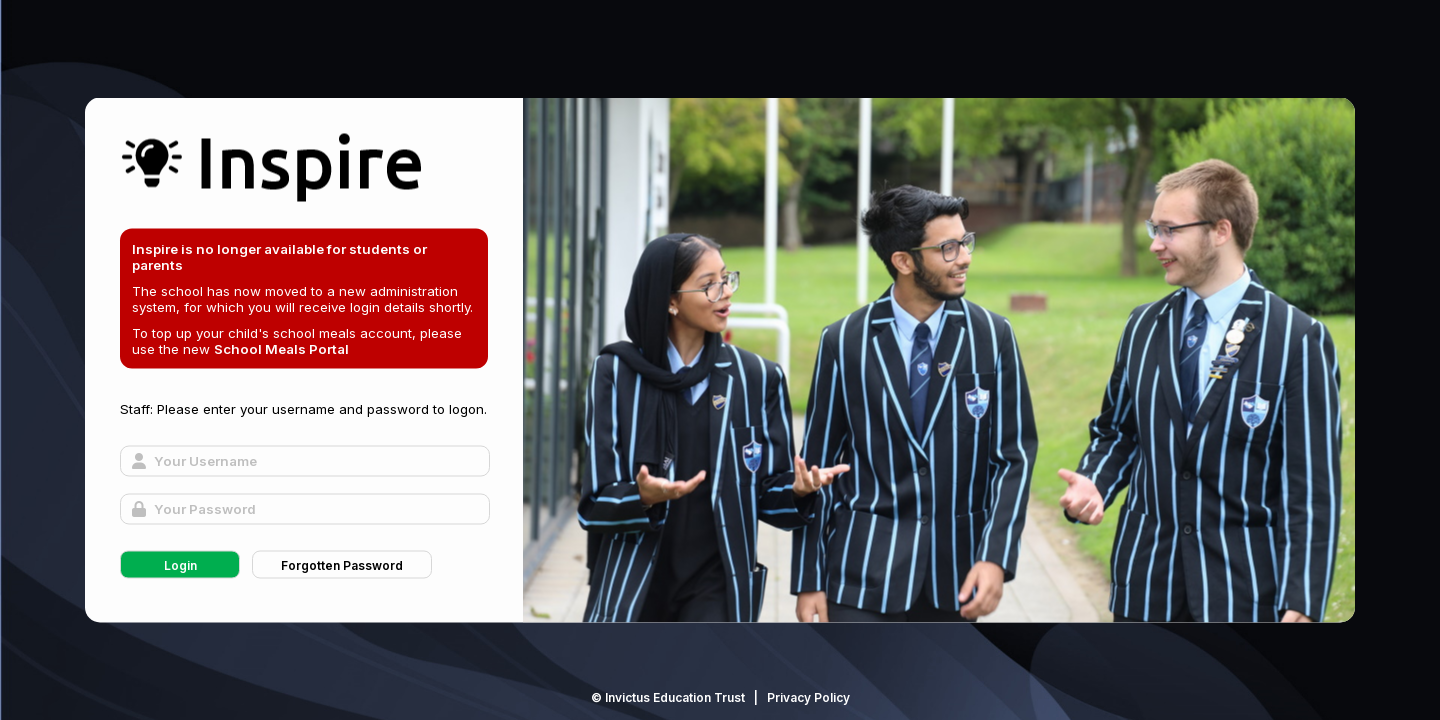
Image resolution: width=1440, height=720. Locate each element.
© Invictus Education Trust (668, 697)
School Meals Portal (281, 349)
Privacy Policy (808, 697)
